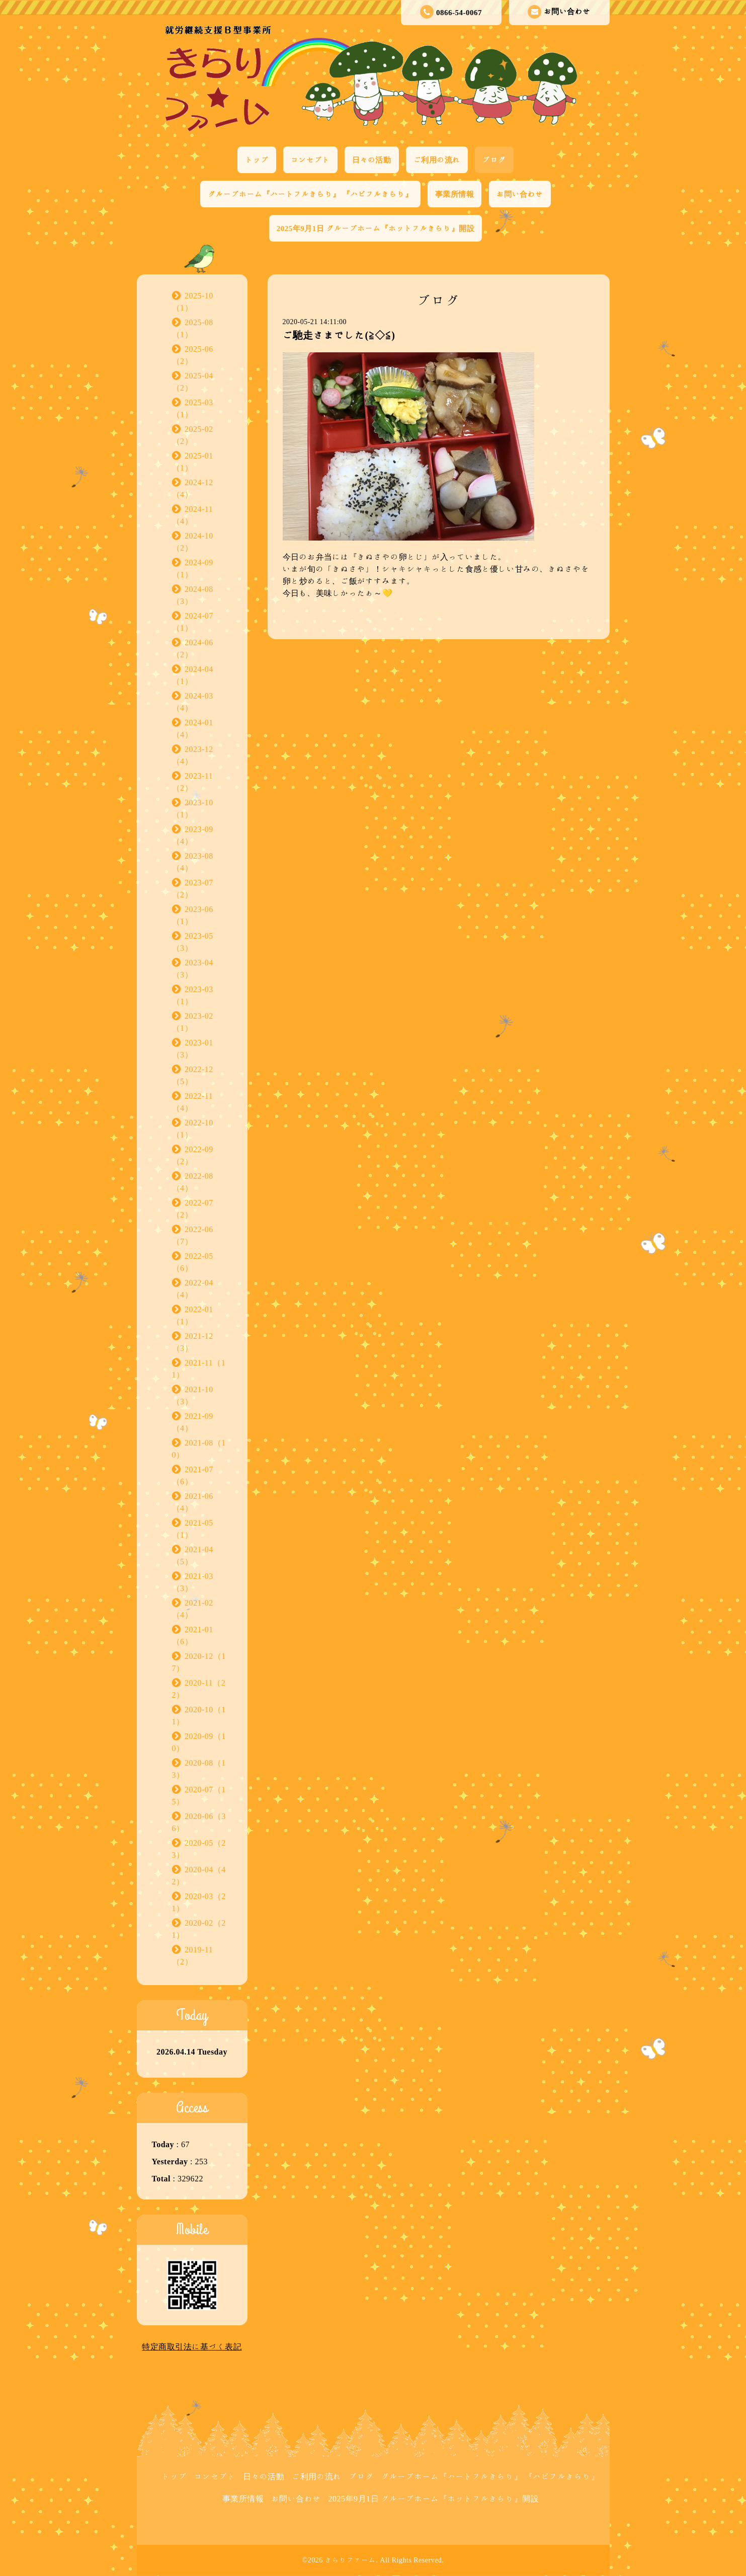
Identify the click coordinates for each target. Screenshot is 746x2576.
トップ (257, 160)
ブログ (494, 160)
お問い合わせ (559, 12)
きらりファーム (350, 2559)
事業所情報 (454, 194)
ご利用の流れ (436, 160)
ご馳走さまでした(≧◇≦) (339, 335)
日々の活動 (371, 160)
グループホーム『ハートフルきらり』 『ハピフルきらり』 (310, 194)
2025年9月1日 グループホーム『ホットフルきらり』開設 (375, 228)
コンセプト (310, 160)
